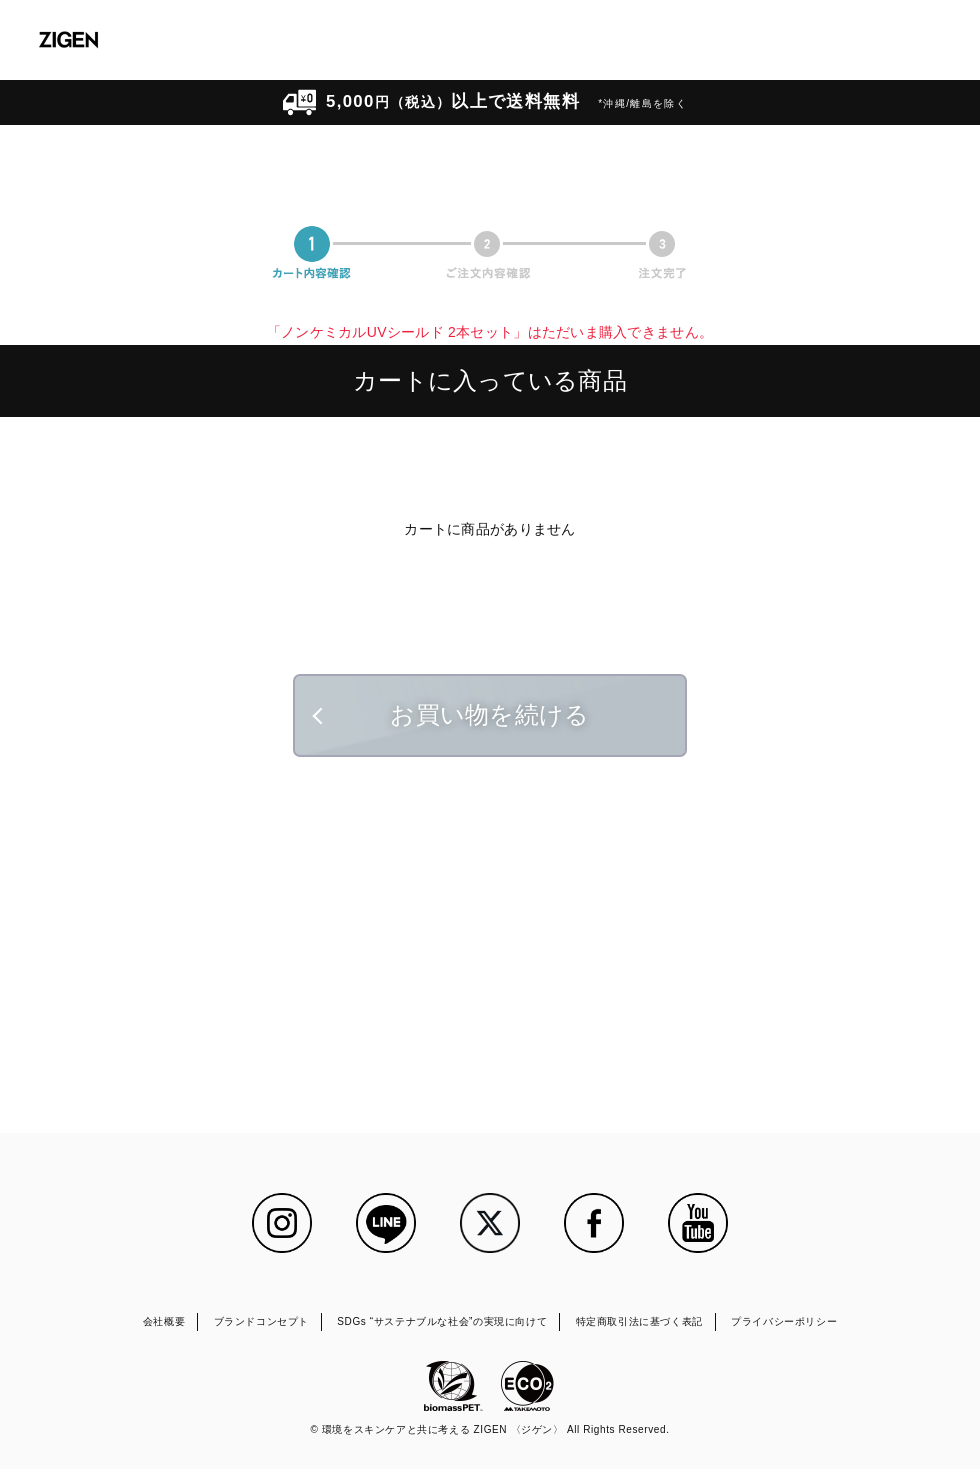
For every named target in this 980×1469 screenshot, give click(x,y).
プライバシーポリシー (784, 1321)
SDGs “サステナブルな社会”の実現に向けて (442, 1321)
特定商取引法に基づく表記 (639, 1321)
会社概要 (164, 1321)
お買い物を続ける (489, 714)
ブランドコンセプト (261, 1321)
